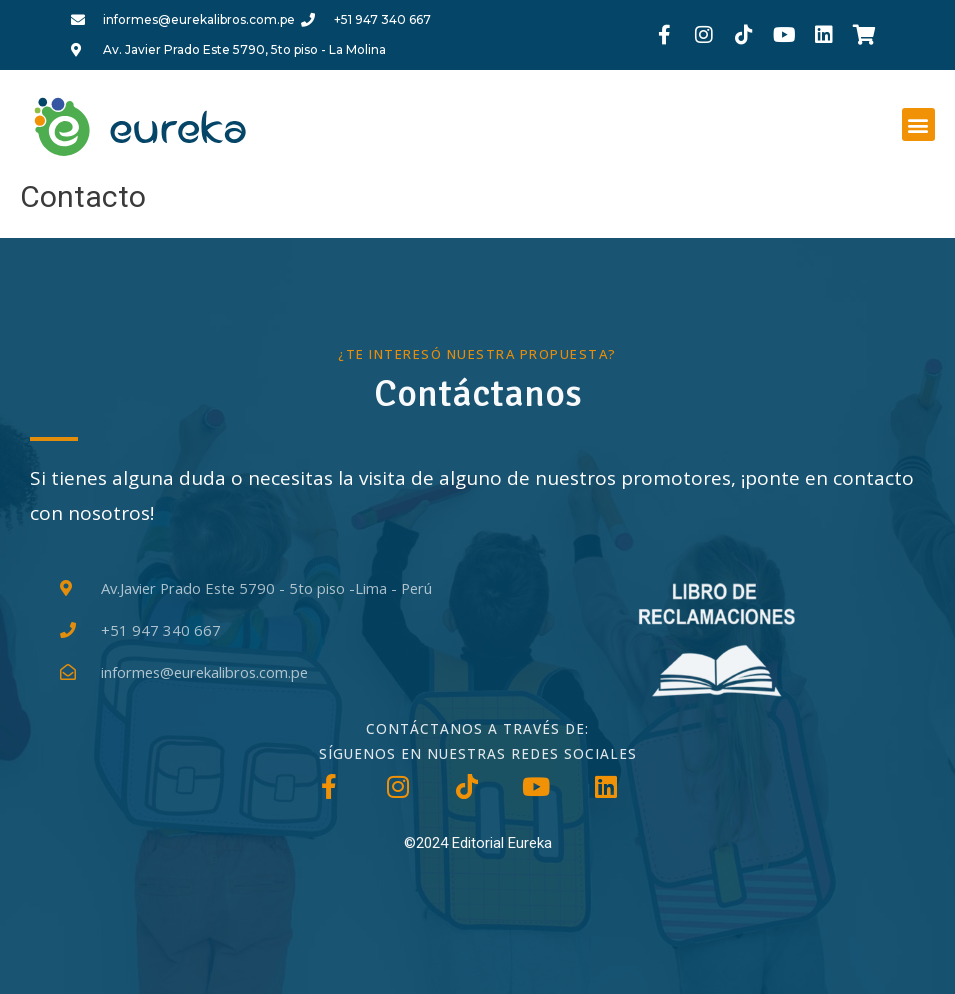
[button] (918, 124)
